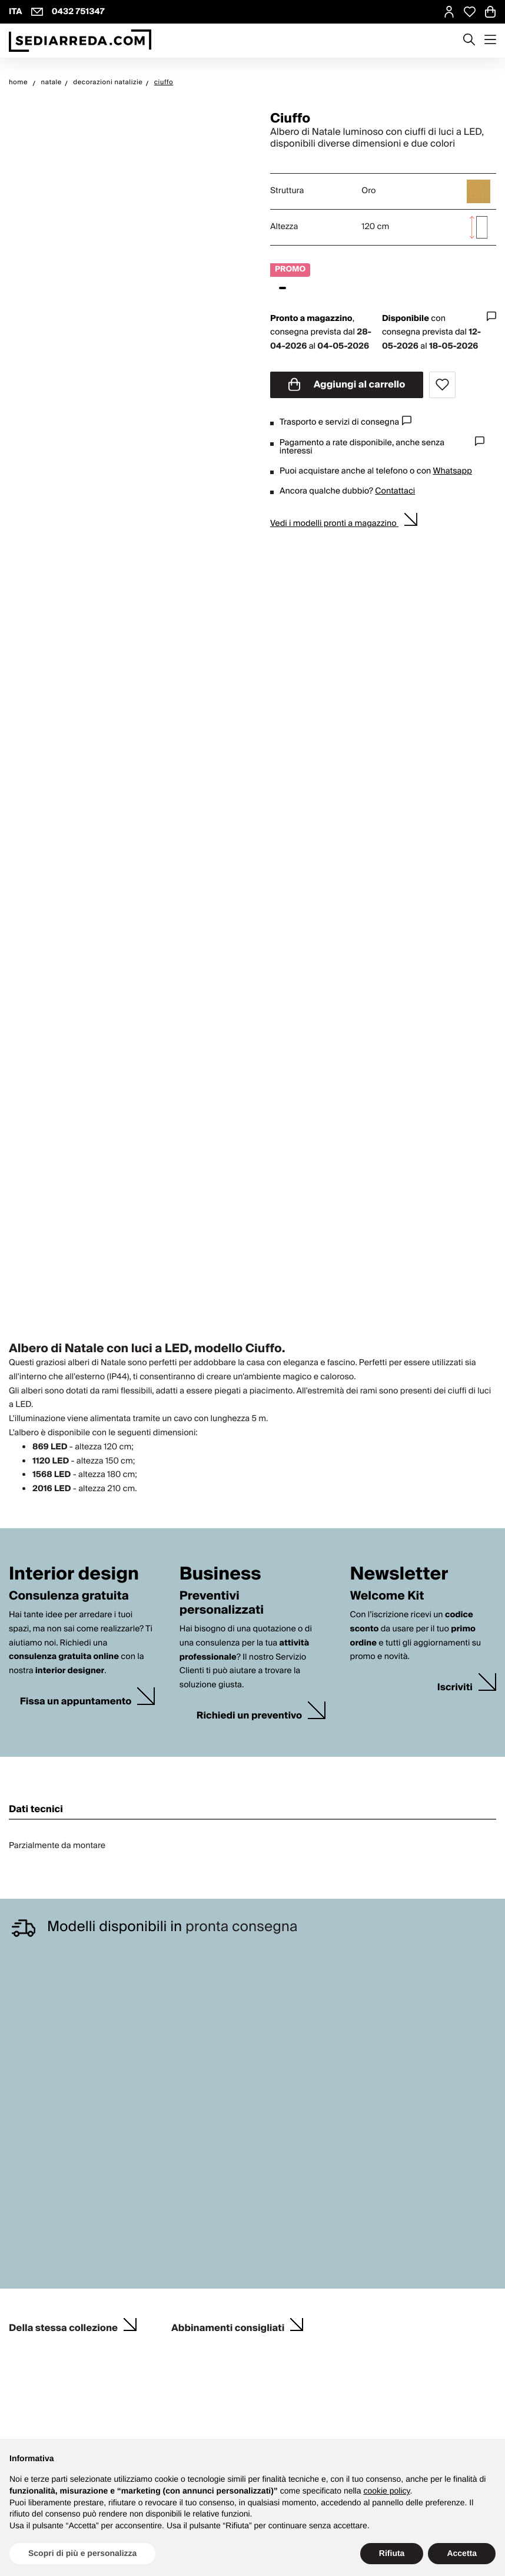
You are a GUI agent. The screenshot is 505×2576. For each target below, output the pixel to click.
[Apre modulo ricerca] (469, 41)
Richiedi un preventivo (249, 1715)
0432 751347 (78, 12)
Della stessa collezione (63, 2323)
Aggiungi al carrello (347, 384)
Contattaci (395, 491)
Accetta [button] (462, 2553)
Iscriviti (455, 1687)
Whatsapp (452, 471)
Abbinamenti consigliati (227, 2323)
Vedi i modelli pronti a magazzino (334, 523)
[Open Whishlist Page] (470, 12)
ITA (15, 11)
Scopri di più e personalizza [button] (82, 2553)
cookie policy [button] (386, 2490)
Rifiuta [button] (392, 2553)
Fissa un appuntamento (76, 1701)
